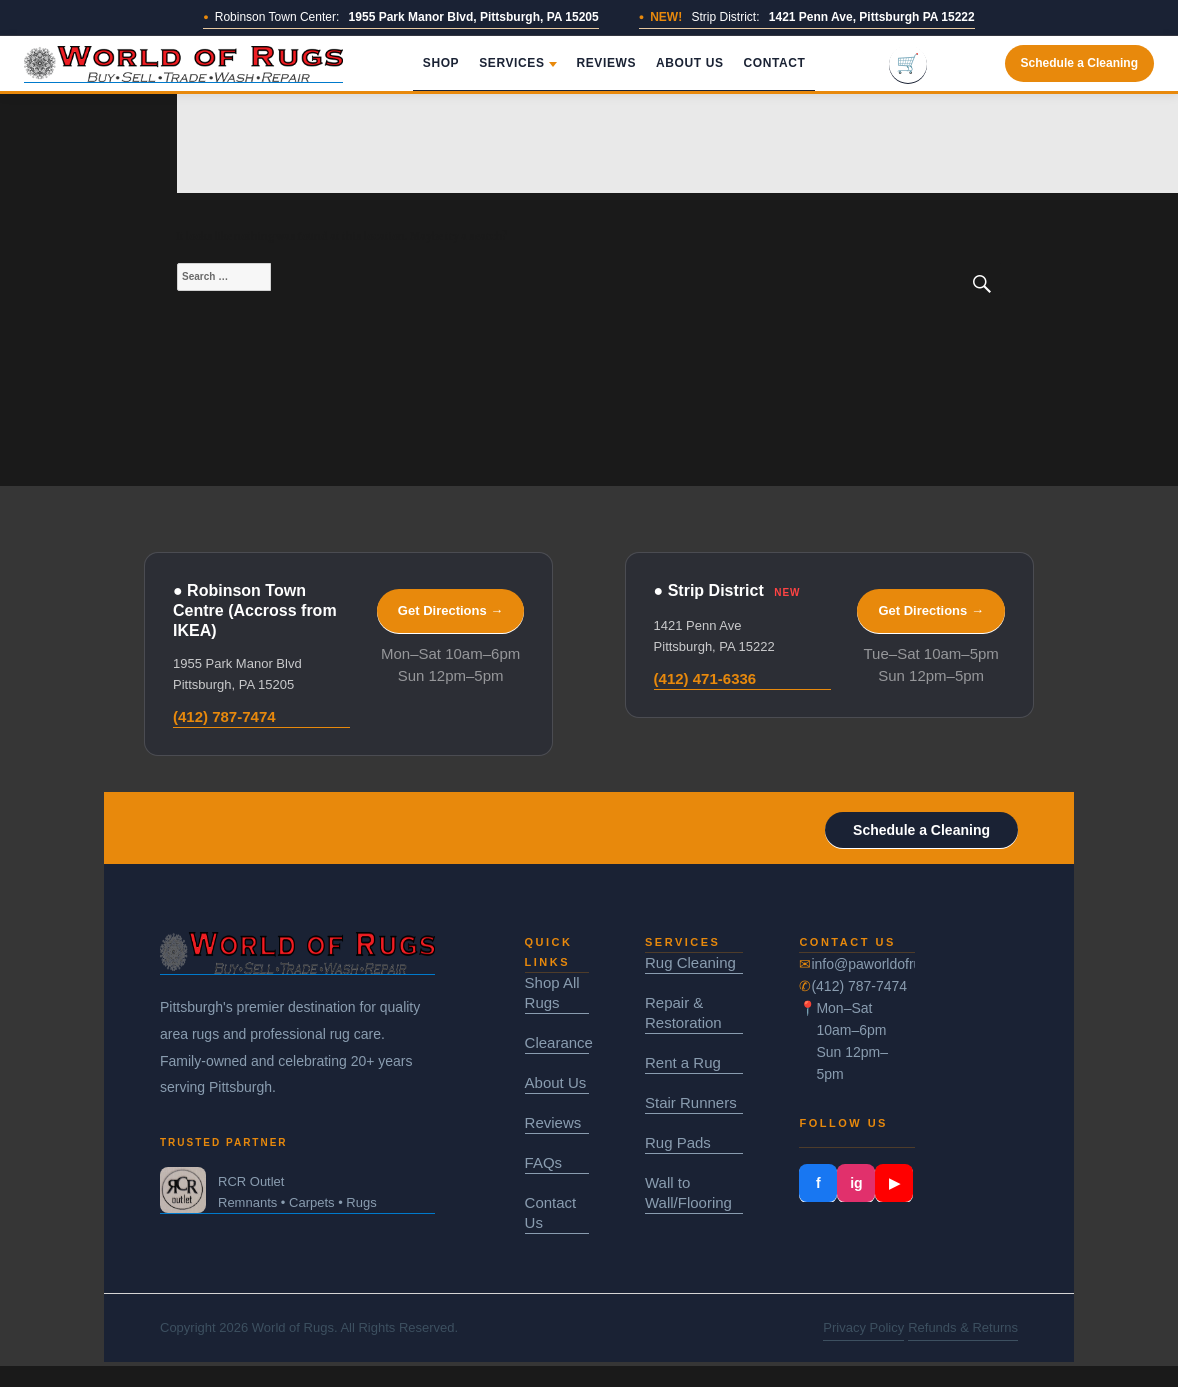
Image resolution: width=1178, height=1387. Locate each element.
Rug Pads (678, 1142)
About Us (689, 63)
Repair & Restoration (683, 1012)
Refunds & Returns (963, 1327)
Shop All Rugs (552, 992)
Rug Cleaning (690, 962)
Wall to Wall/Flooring (688, 1192)
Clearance (557, 1042)
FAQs (544, 1162)
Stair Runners (691, 1102)
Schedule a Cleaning (1079, 63)
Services (517, 63)
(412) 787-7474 (224, 716)
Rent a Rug (683, 1062)
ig (856, 1183)
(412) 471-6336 (705, 678)
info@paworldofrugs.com (863, 964)
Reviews (607, 63)
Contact (775, 63)
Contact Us (551, 1212)
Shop (441, 63)
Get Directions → (450, 610)
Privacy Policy (863, 1327)
